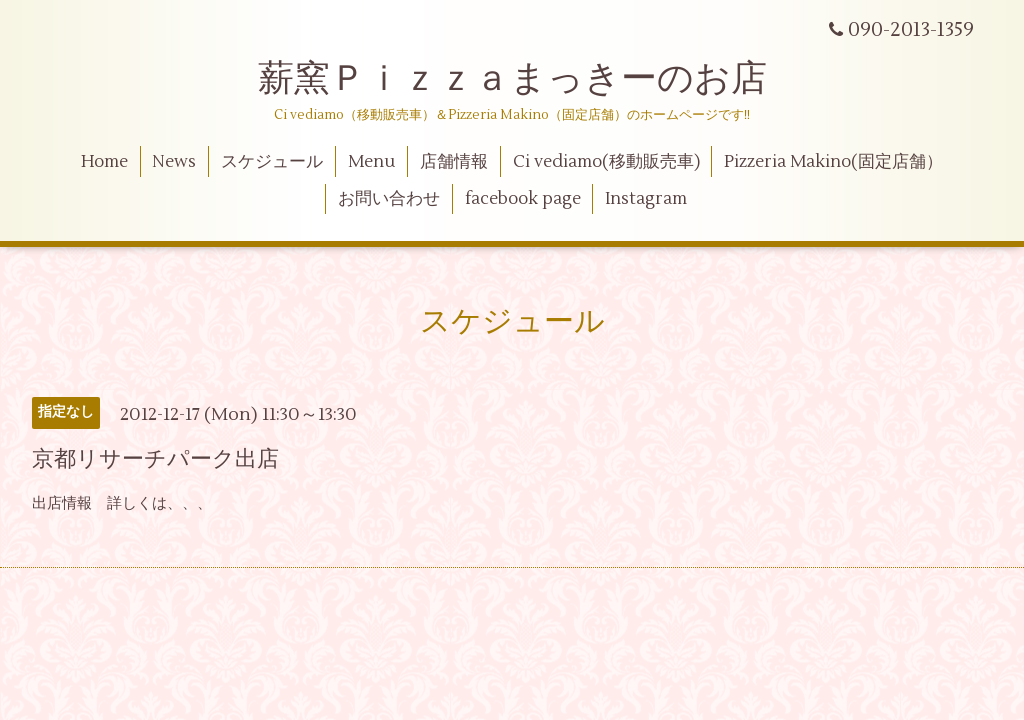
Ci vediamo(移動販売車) (606, 162)
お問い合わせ (389, 199)
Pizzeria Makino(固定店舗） (833, 162)
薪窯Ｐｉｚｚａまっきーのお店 (530, 79)
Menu (371, 162)
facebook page (523, 199)
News (174, 162)
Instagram (646, 199)
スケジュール (272, 162)
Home (104, 162)
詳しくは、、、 (159, 503)
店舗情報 (454, 162)
